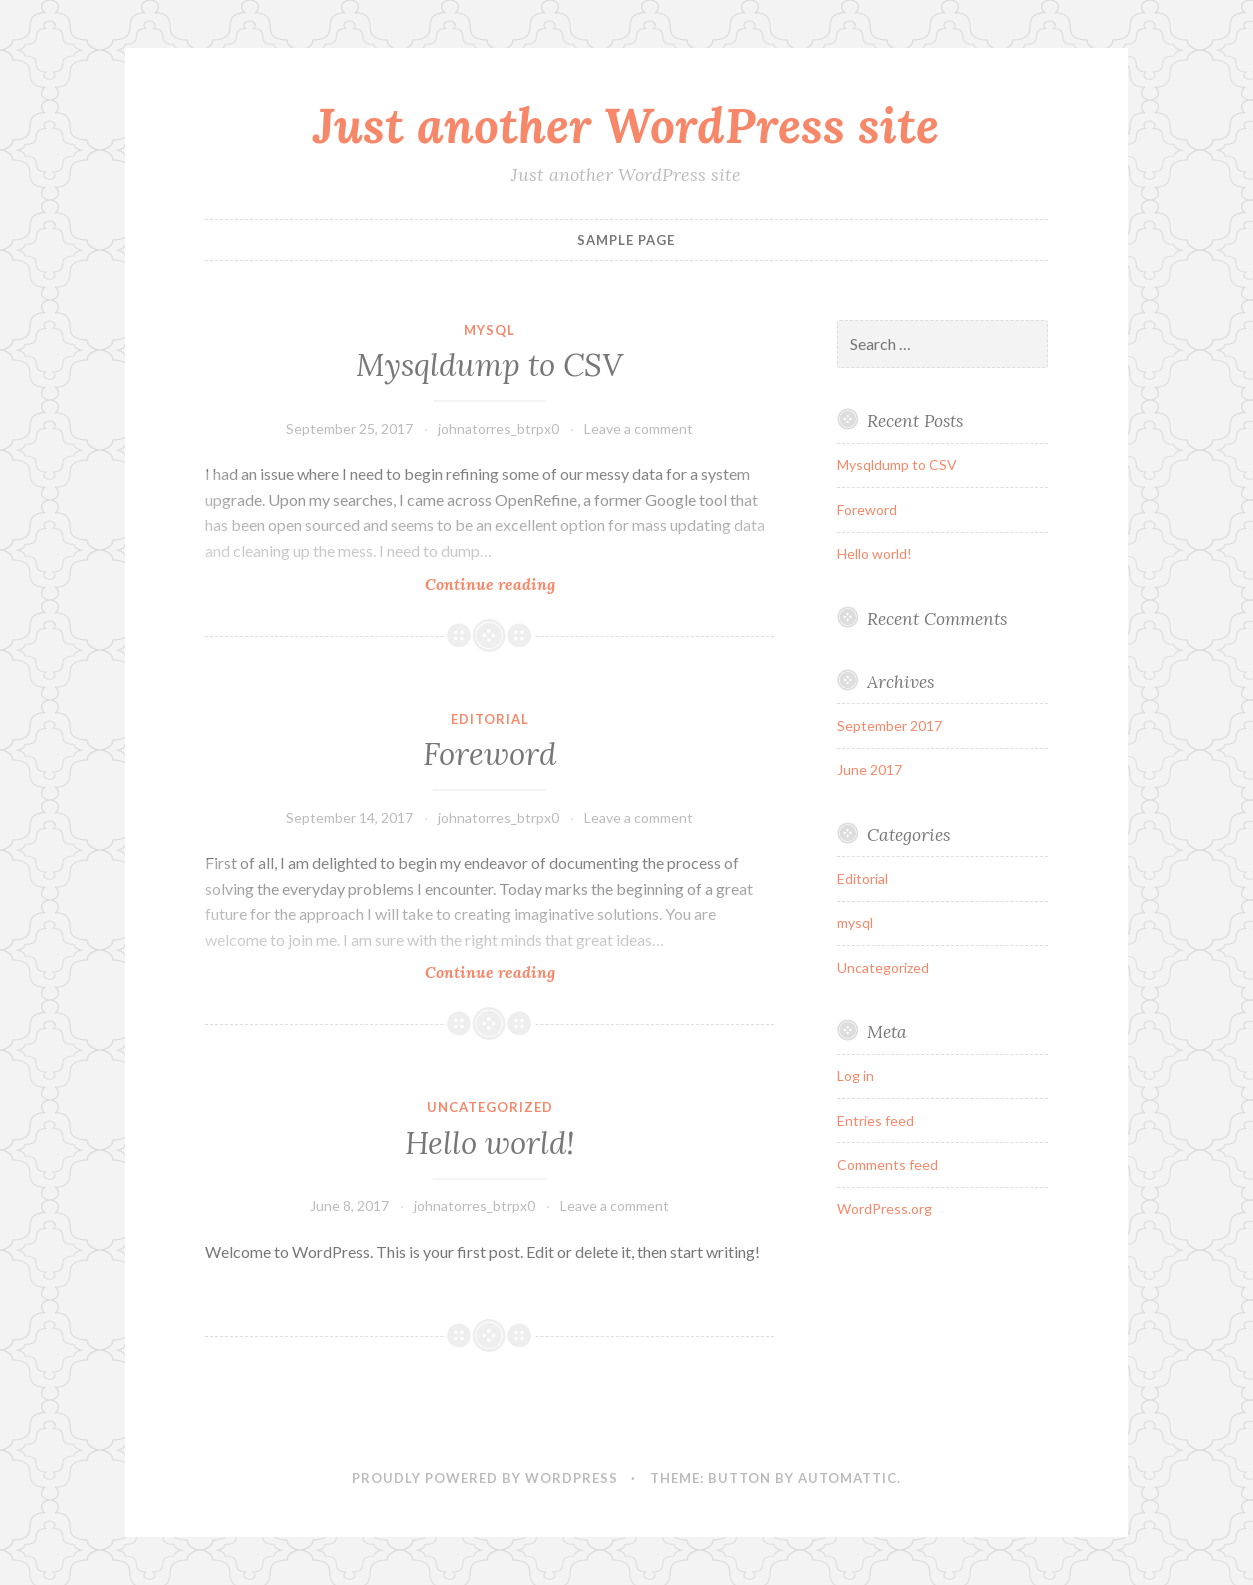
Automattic (847, 1478)
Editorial (490, 719)
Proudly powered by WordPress (485, 1478)
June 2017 (869, 769)
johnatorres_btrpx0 (498, 428)
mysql (489, 330)
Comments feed (887, 1164)
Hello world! (490, 1143)
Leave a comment (638, 428)
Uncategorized (490, 1107)
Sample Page (626, 240)
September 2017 (889, 725)
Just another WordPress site (626, 125)
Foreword (489, 754)
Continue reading (533, 583)
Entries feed (875, 1120)
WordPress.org (884, 1208)
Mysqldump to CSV (489, 365)
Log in (855, 1075)
